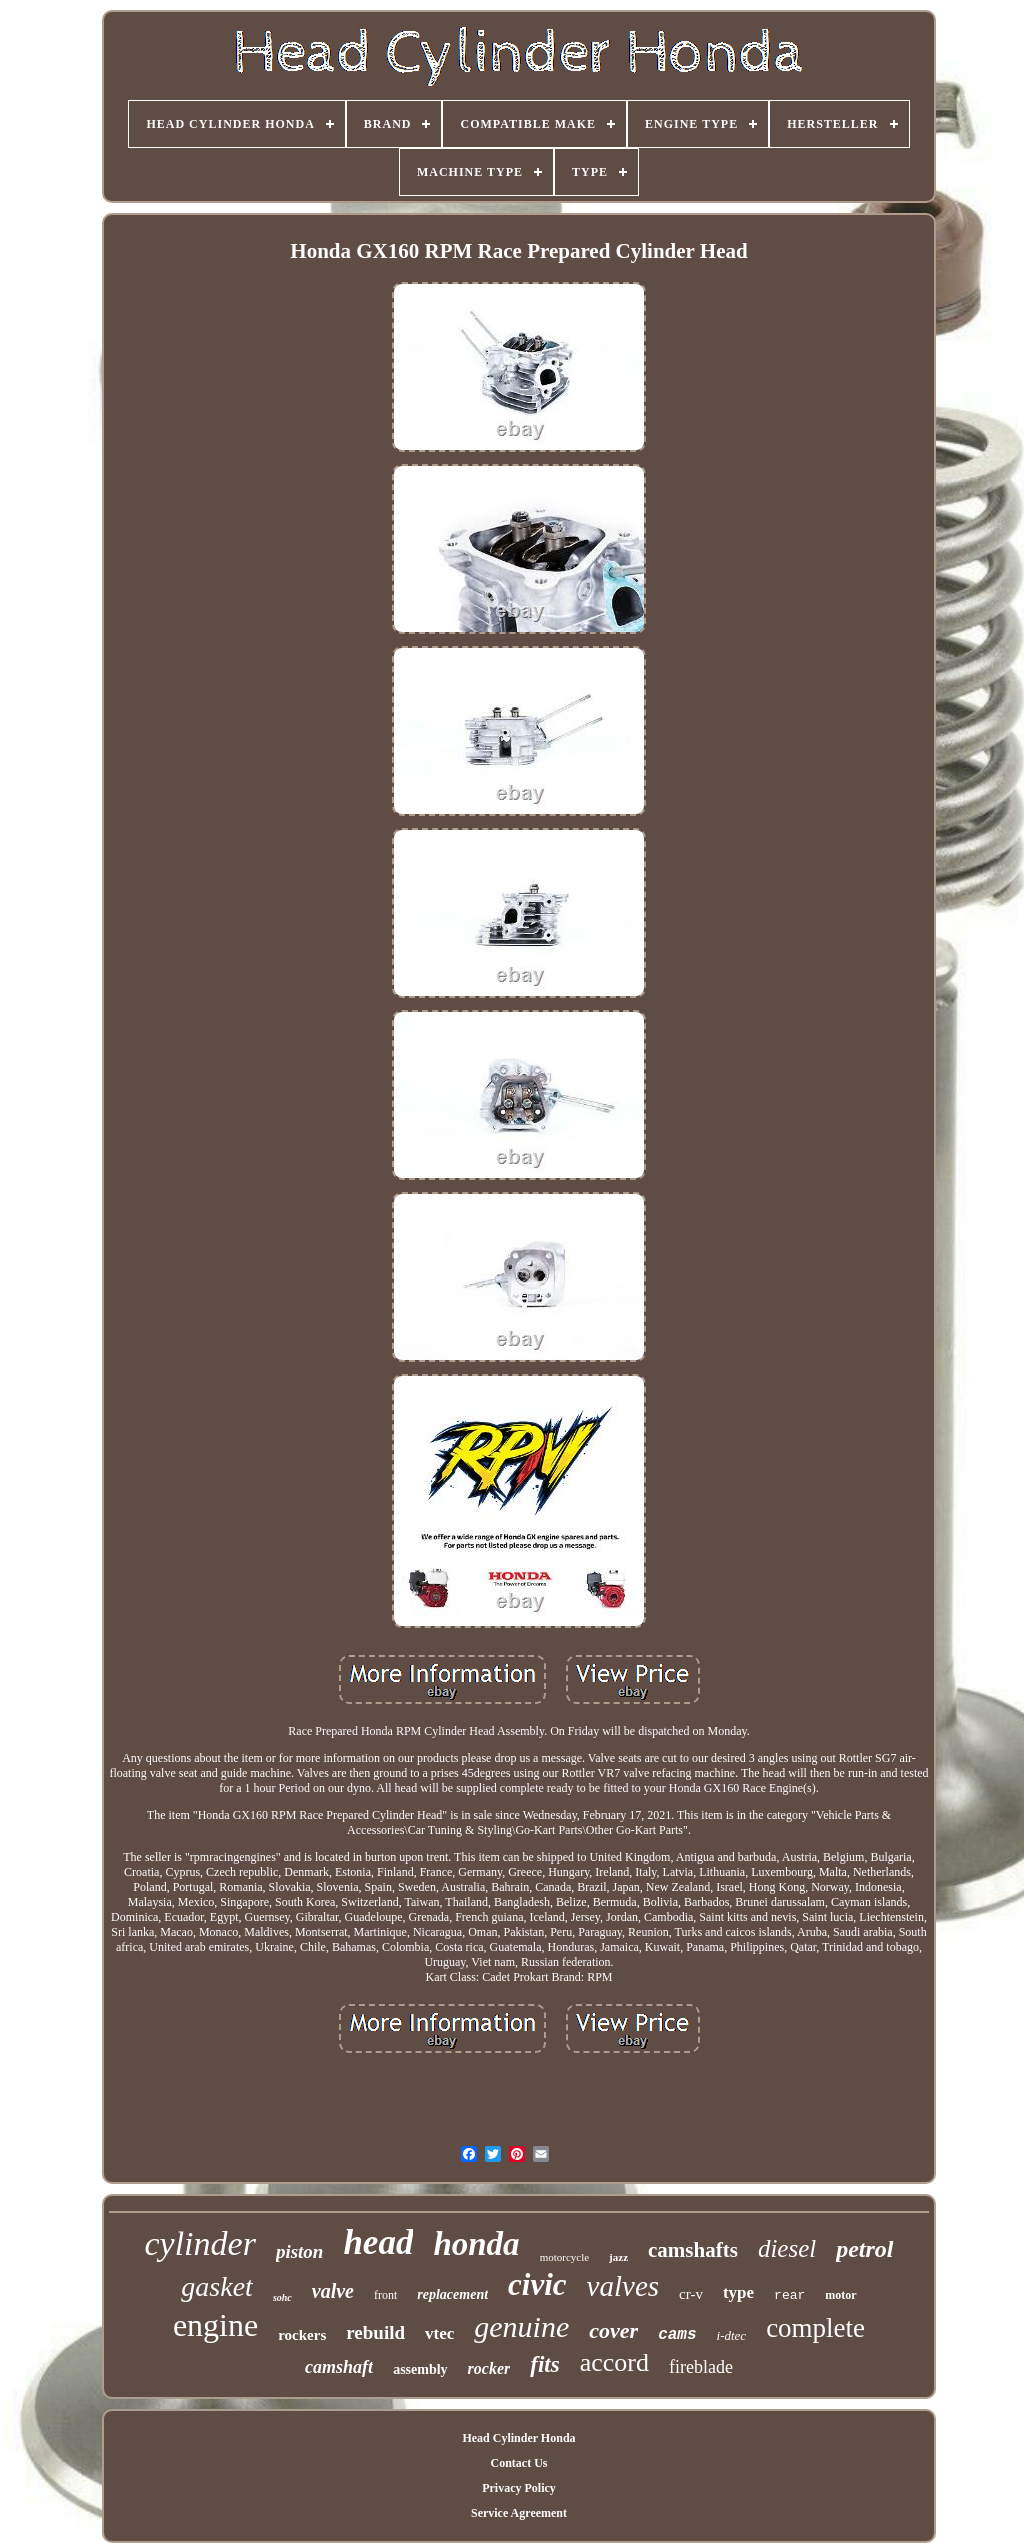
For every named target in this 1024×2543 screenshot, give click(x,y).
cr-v (691, 2294)
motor (840, 2295)
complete (815, 2328)
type (738, 2292)
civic (537, 2284)
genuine (521, 2326)
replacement (452, 2294)
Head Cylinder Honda (518, 2438)
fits (544, 2364)
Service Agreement (519, 2513)
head (378, 2242)
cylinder (199, 2243)
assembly (420, 2369)
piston (300, 2251)
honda (476, 2244)
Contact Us (518, 2463)
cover (613, 2330)
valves (623, 2286)
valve (333, 2291)
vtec (439, 2333)
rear (789, 2295)
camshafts (693, 2250)
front (385, 2295)
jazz (618, 2257)
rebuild (375, 2332)
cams (677, 2335)
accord (614, 2362)
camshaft (339, 2367)
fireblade (701, 2367)
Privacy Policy (519, 2488)
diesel (787, 2248)
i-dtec (732, 2335)
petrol (864, 2249)
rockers (302, 2335)
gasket (217, 2286)
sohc (282, 2297)
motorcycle (564, 2257)
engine (215, 2325)
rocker (489, 2368)
